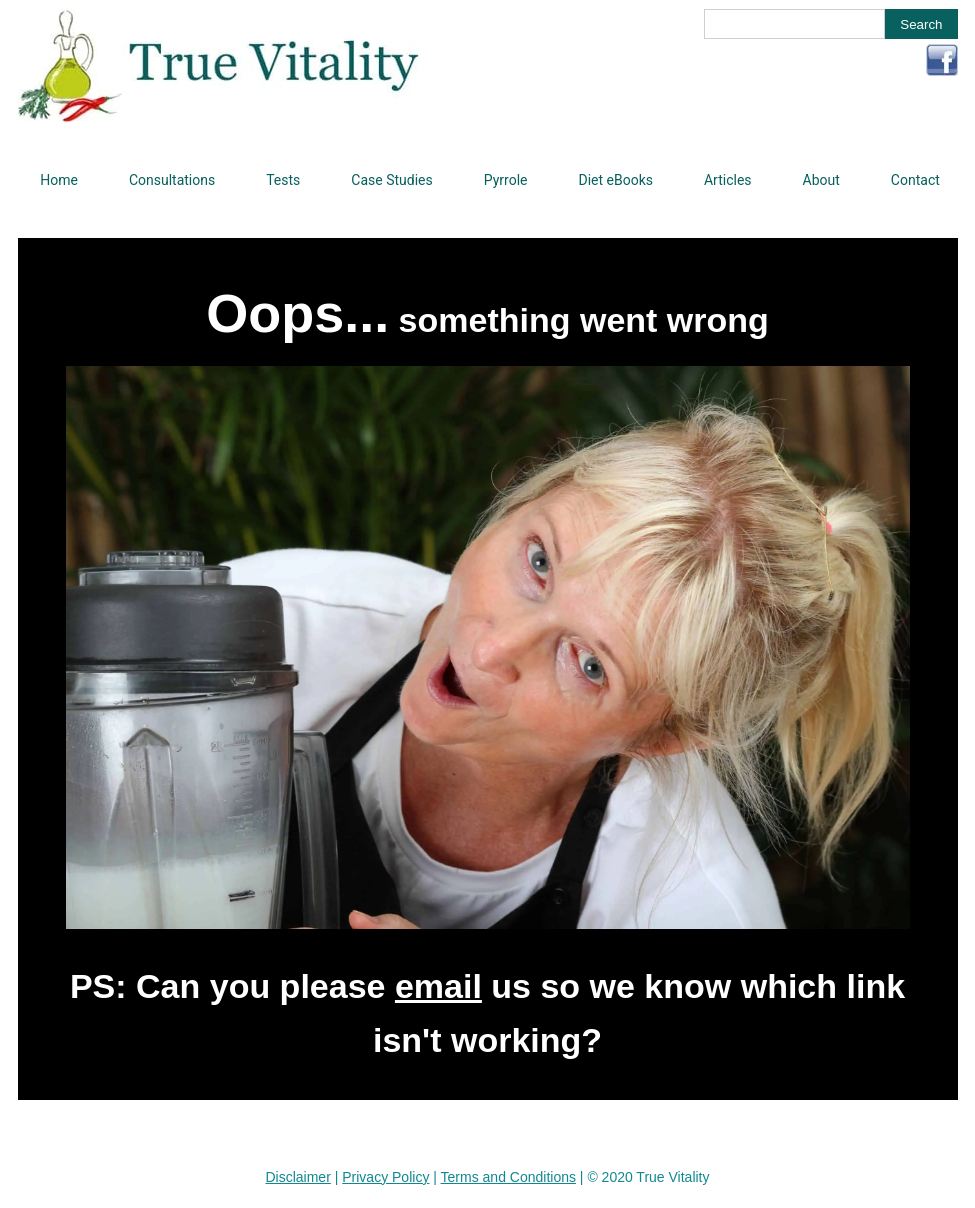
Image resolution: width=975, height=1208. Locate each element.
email (438, 986)
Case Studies (391, 180)
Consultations (172, 180)
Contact (915, 180)
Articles (728, 180)
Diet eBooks (615, 180)
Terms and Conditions (508, 1177)
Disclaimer (297, 1177)
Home (59, 180)
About (821, 180)
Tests (283, 180)
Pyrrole (506, 180)
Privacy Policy (385, 1177)
